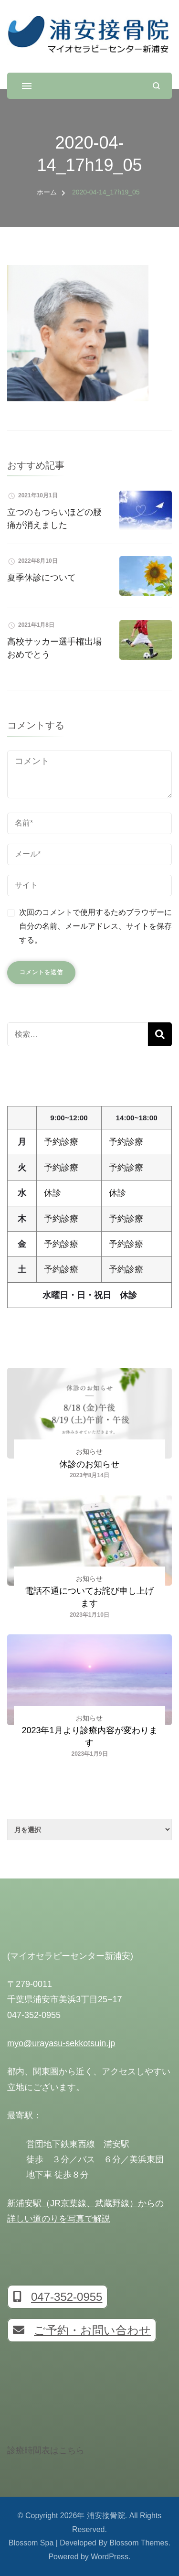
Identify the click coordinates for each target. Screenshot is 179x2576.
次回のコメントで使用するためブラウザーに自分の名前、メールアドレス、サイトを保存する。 (95, 926)
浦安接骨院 (106, 2516)
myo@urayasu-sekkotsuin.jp (61, 2043)
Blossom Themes (138, 2543)
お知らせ (89, 1451)
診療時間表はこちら (45, 2450)
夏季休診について (41, 577)
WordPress (109, 2557)
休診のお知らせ (89, 1464)
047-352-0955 (57, 2296)
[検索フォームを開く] (156, 86)
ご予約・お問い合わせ (82, 2330)
